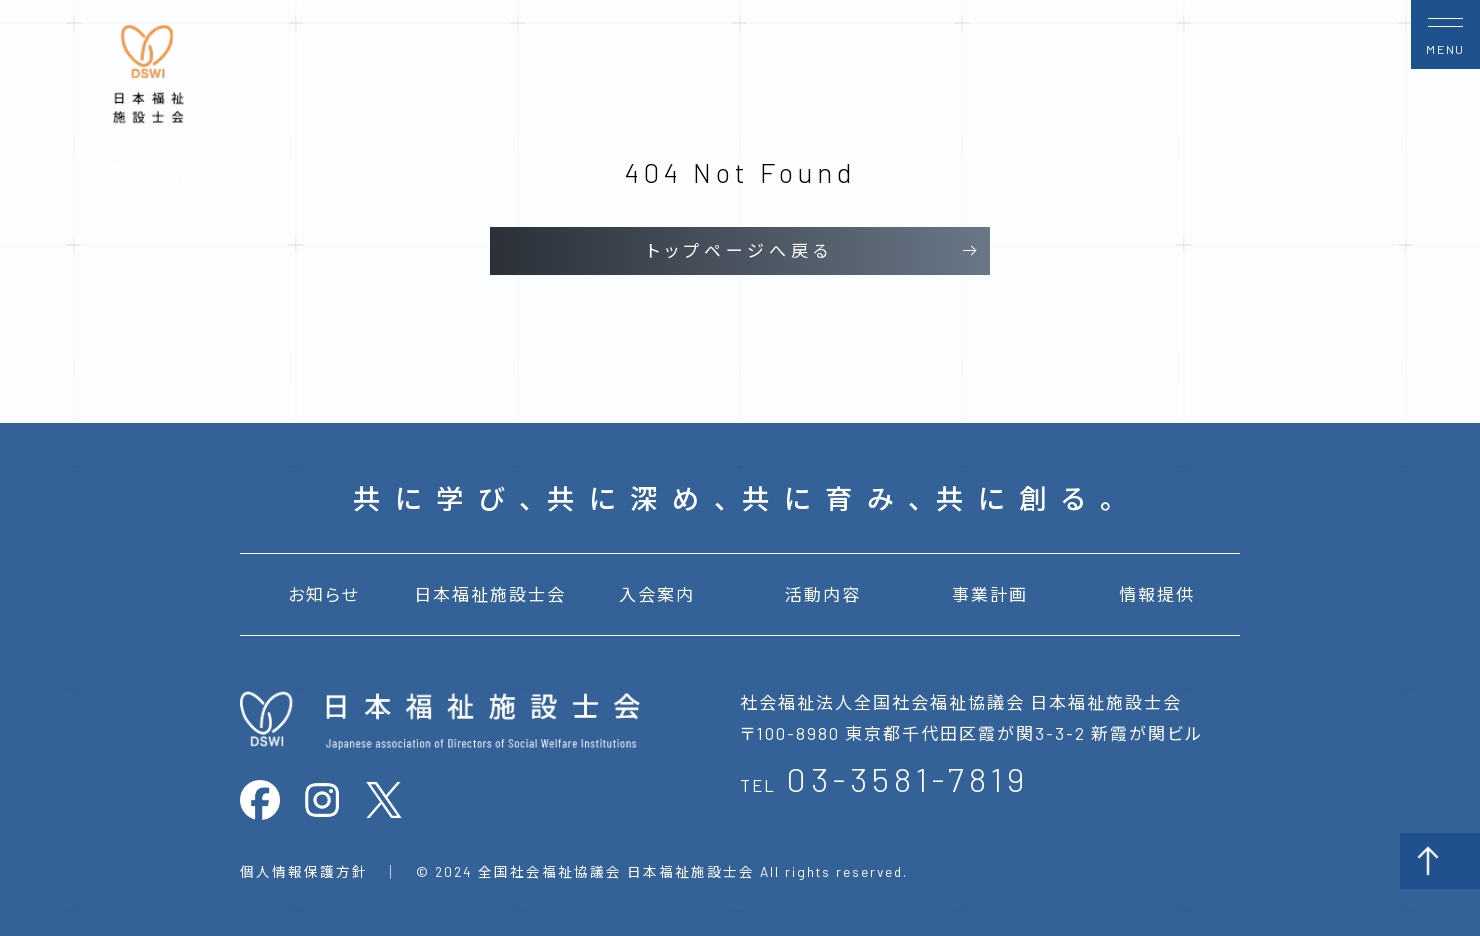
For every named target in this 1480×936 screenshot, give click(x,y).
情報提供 (1157, 594)
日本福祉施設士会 (490, 594)
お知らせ (323, 594)
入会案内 (657, 594)
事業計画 (990, 594)
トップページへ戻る (740, 250)
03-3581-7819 (907, 778)
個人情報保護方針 (304, 871)
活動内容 (823, 594)
